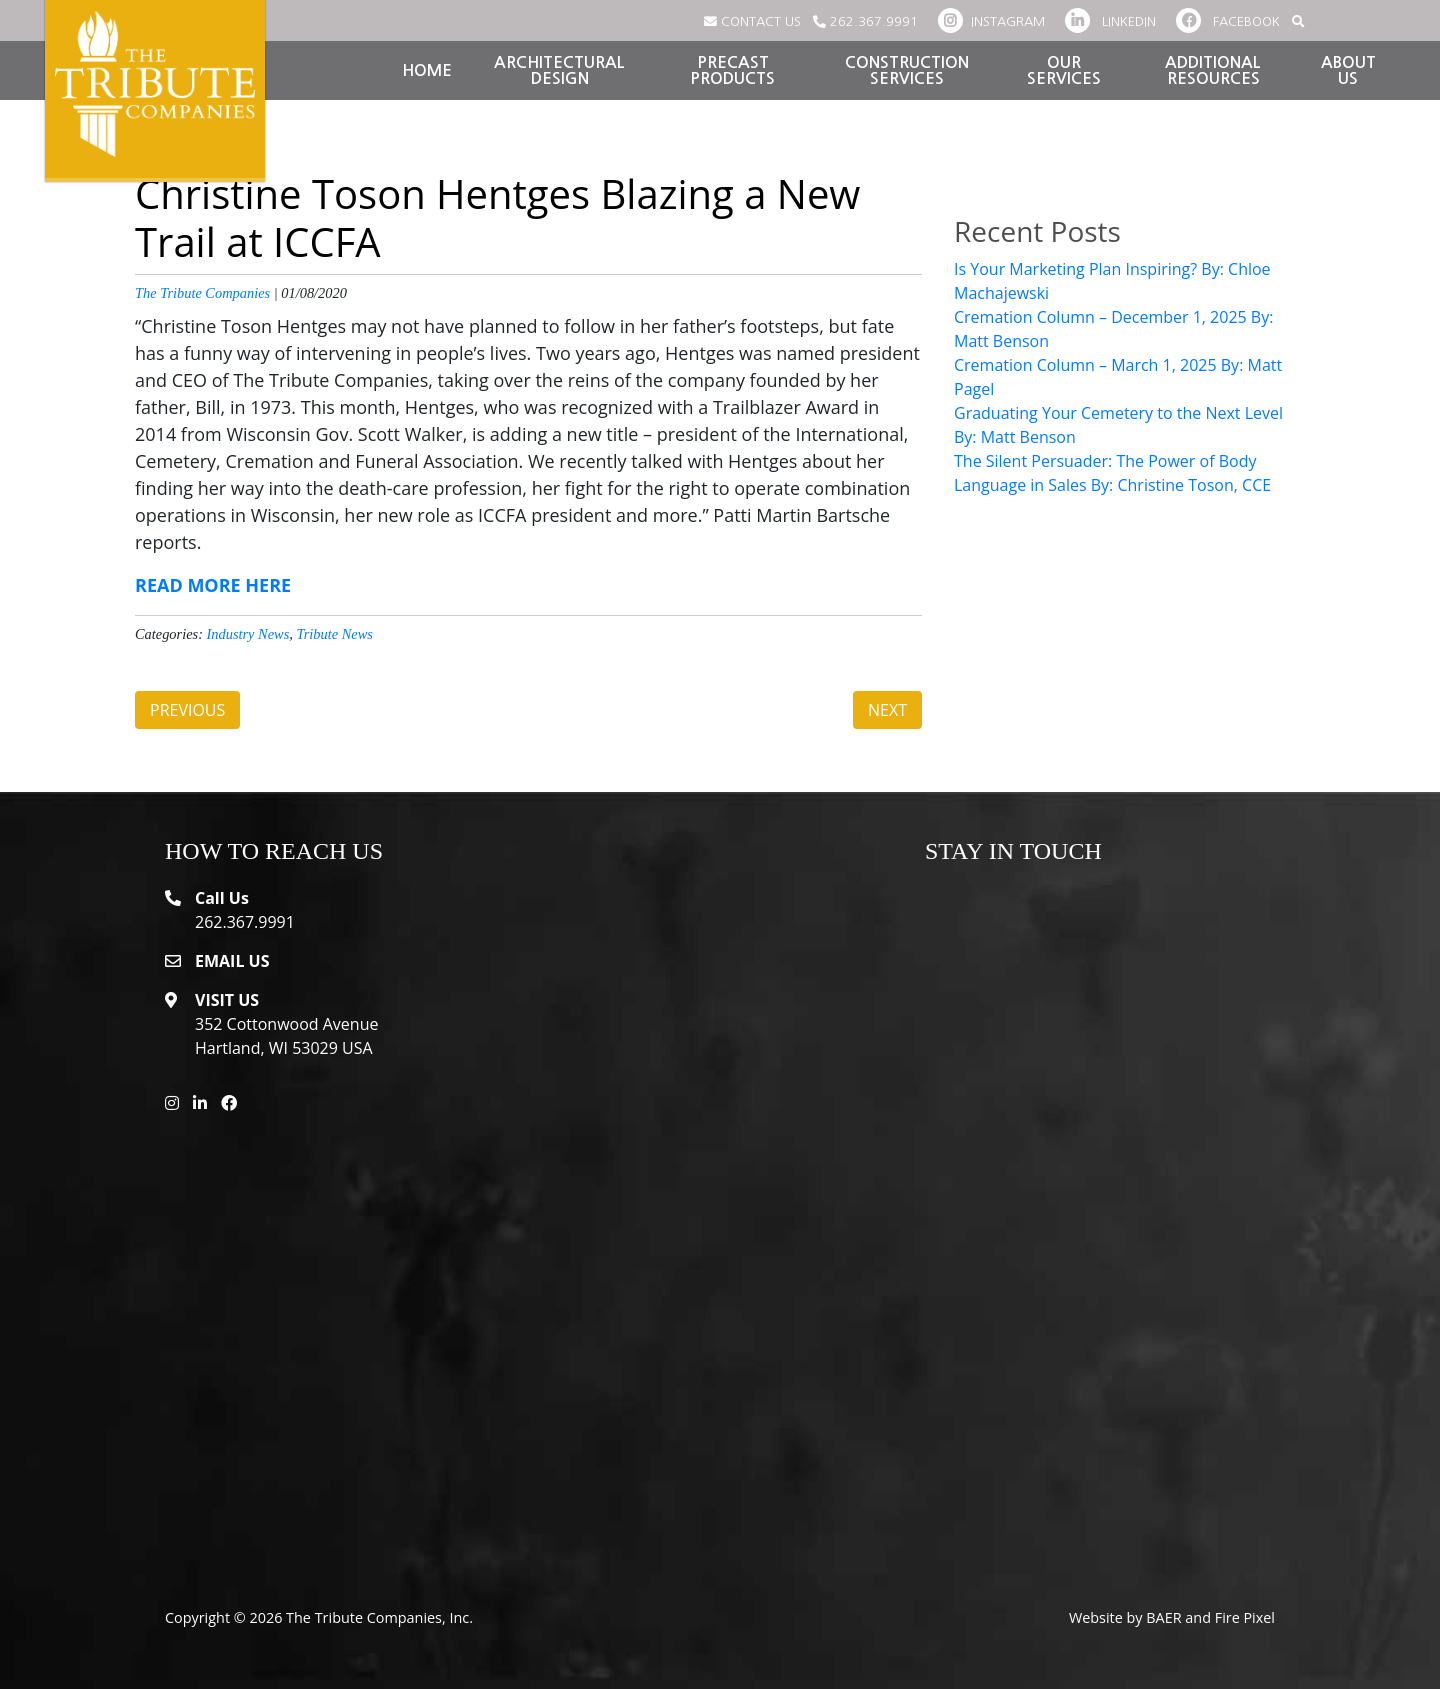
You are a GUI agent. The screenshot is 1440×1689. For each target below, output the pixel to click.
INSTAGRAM (991, 21)
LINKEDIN (1110, 21)
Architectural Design (559, 70)
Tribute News (335, 634)
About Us (1348, 70)
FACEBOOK (1228, 21)
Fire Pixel (1245, 1617)
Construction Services (907, 70)
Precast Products (732, 70)
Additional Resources (1213, 70)
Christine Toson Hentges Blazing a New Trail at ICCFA (497, 217)
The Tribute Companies (202, 293)
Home (427, 70)
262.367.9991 (865, 21)
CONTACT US (752, 21)
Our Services (1064, 70)
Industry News (248, 634)
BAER (1163, 1617)
